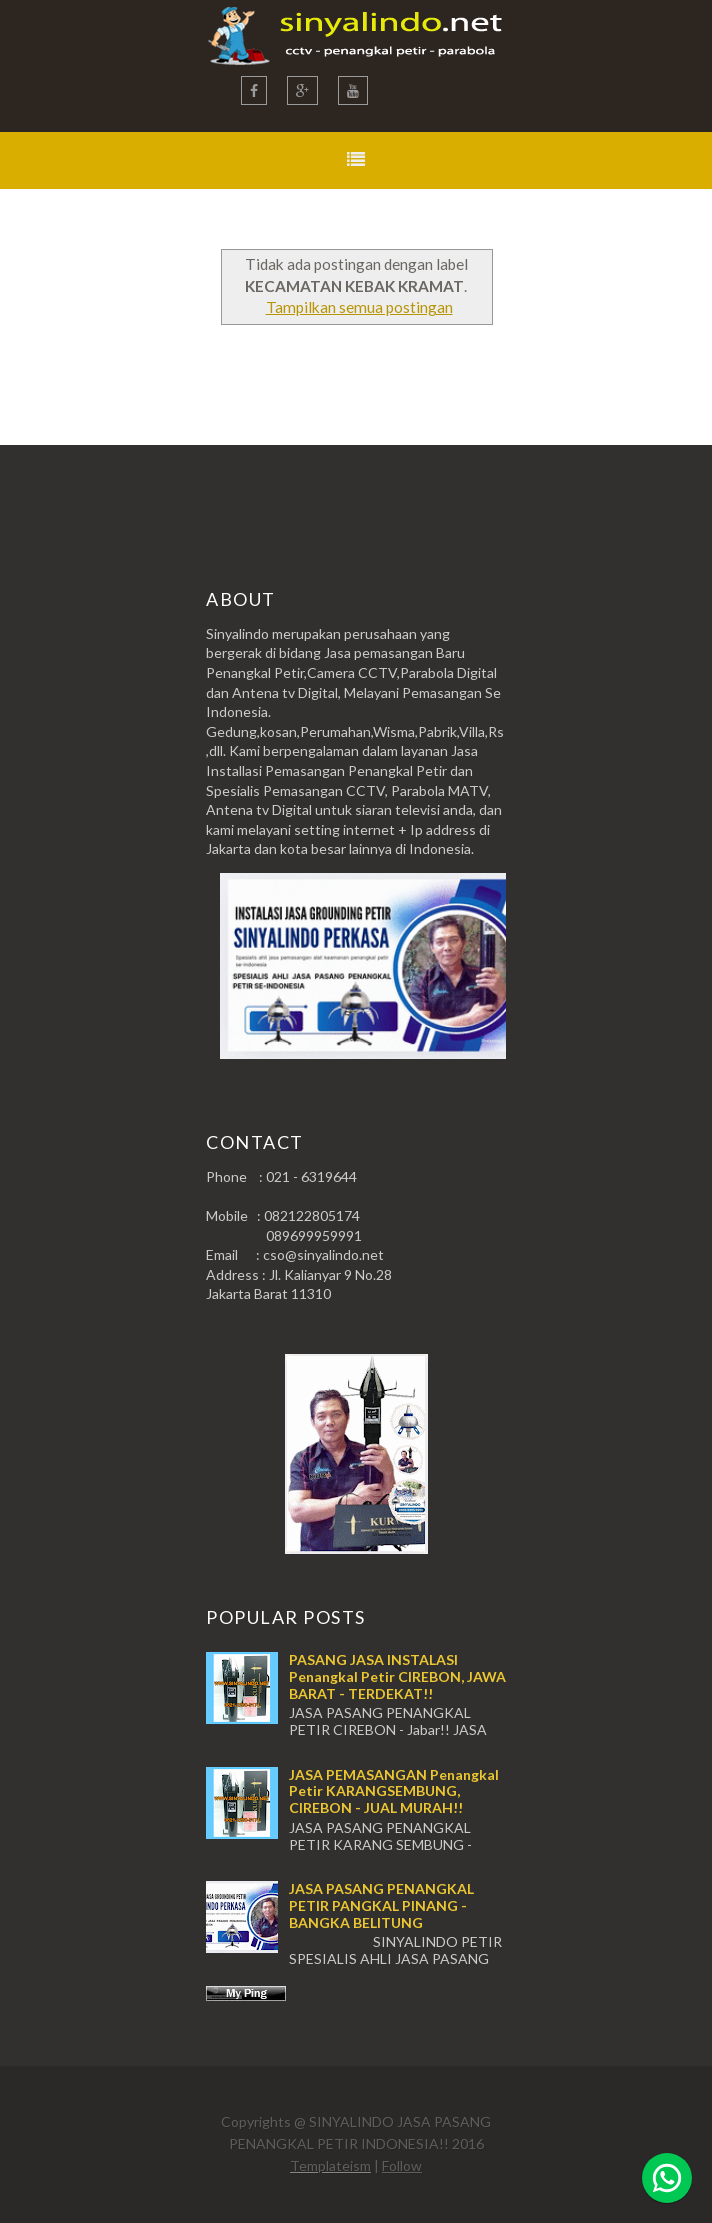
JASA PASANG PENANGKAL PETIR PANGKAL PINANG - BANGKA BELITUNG (381, 1905)
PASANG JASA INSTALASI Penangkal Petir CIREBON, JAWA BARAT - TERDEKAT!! (397, 1676)
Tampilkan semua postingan (359, 307)
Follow (402, 2165)
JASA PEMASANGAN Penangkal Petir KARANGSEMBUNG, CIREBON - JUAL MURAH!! (394, 1791)
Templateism (330, 2165)
